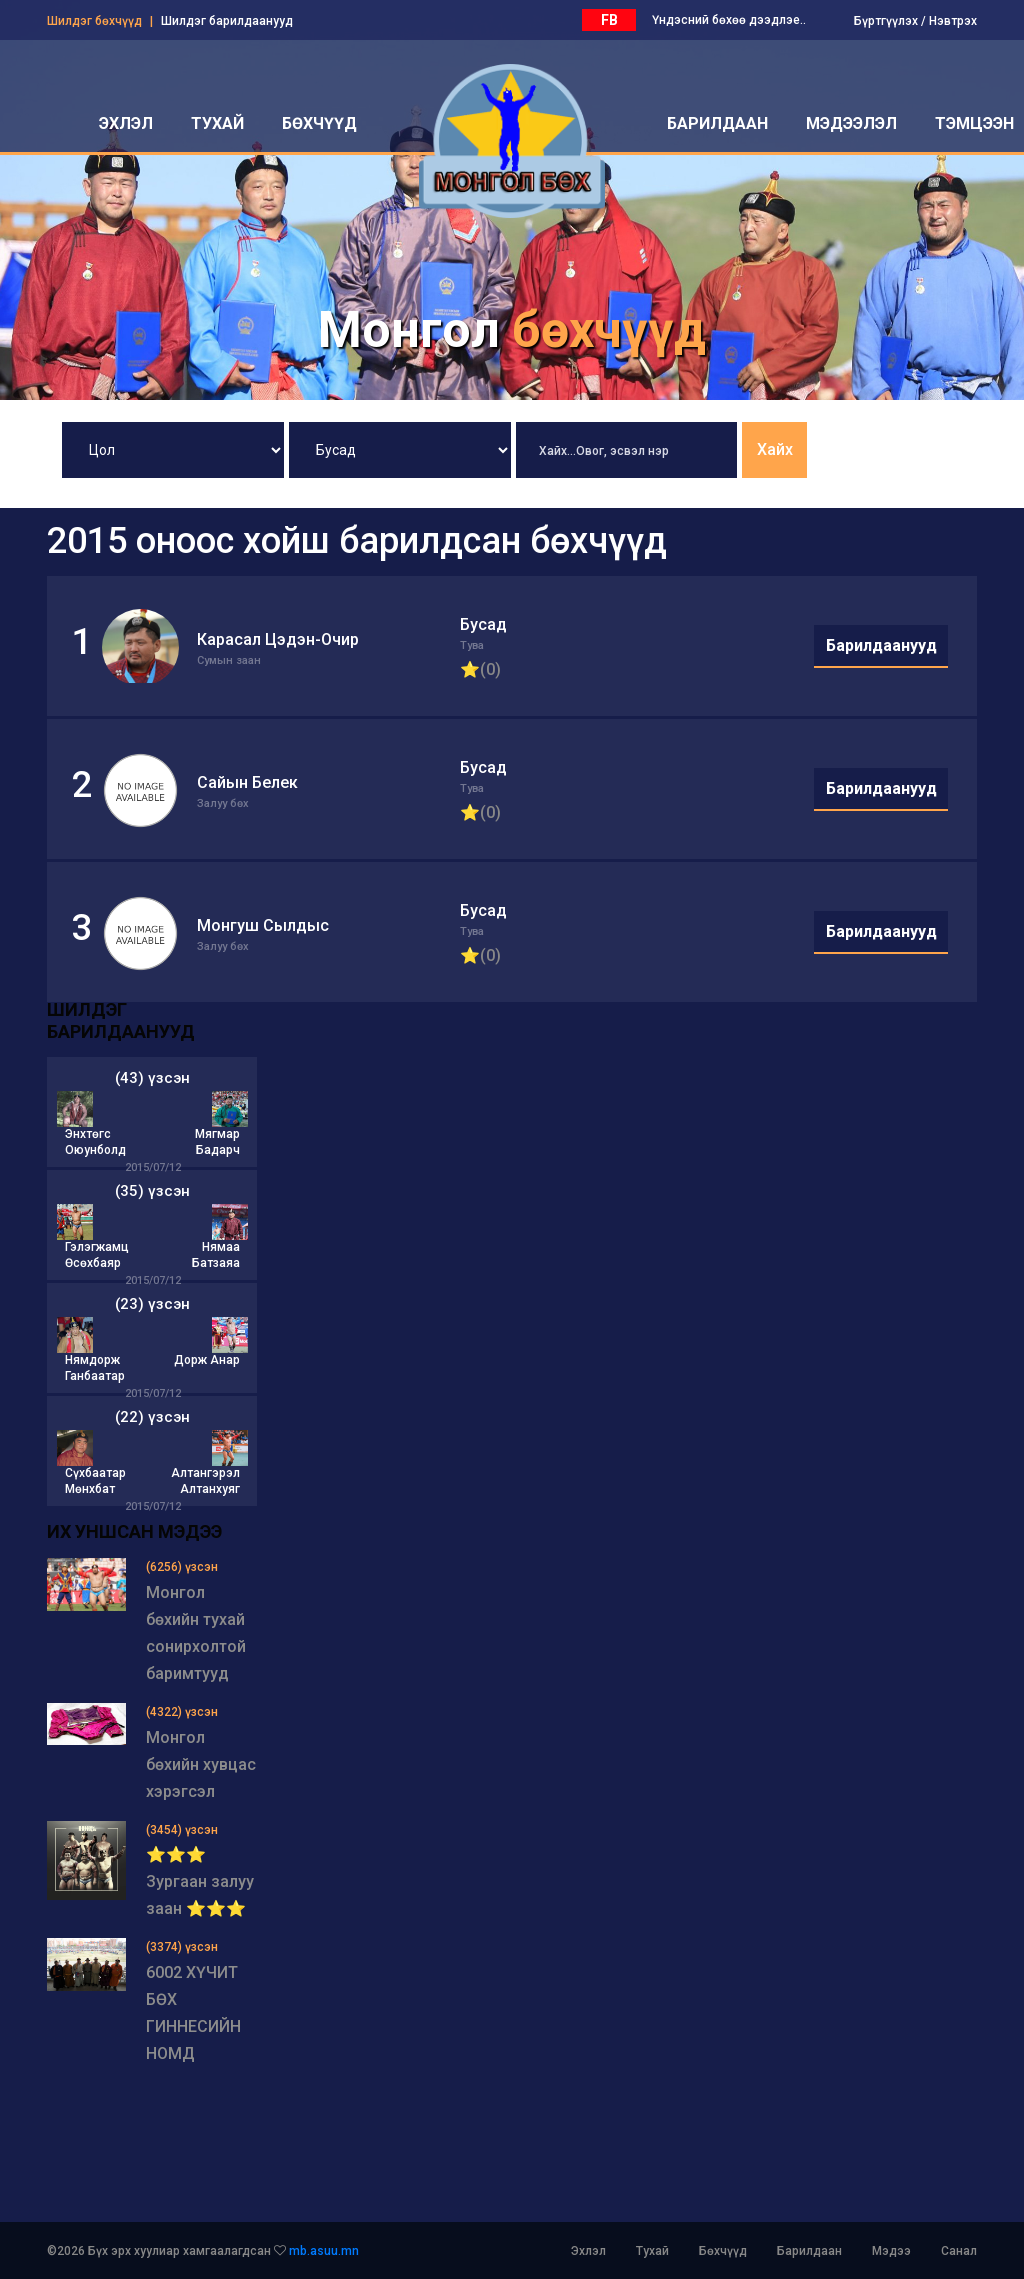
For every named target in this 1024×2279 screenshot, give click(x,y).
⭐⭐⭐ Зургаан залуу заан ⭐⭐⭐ (200, 1881)
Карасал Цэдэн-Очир (278, 639)
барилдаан (717, 123)
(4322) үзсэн (182, 1712)
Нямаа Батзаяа (216, 1255)
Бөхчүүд (723, 2251)
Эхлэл (588, 2251)
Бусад (483, 624)
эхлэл (126, 123)
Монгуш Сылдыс (263, 925)
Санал (959, 2251)
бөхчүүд (319, 123)
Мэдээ (891, 2251)
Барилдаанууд (881, 645)
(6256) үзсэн (182, 1567)
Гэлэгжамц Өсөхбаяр (97, 1255)
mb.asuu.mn (324, 2251)
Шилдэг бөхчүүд (94, 21)
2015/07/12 (153, 1167)
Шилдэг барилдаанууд (227, 21)
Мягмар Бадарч (217, 1142)
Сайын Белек (247, 782)
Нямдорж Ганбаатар (95, 1368)
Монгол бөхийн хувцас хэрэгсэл (201, 1764)
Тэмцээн (974, 123)
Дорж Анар (207, 1360)
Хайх (775, 449)
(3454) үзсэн (182, 1830)
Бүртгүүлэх (886, 21)
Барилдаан (809, 2251)
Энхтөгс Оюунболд (95, 1142)
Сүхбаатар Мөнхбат (95, 1481)
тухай (217, 123)
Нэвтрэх (953, 21)
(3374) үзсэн (182, 1947)
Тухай (652, 2251)
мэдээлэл (851, 123)
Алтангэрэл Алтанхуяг (205, 1481)
